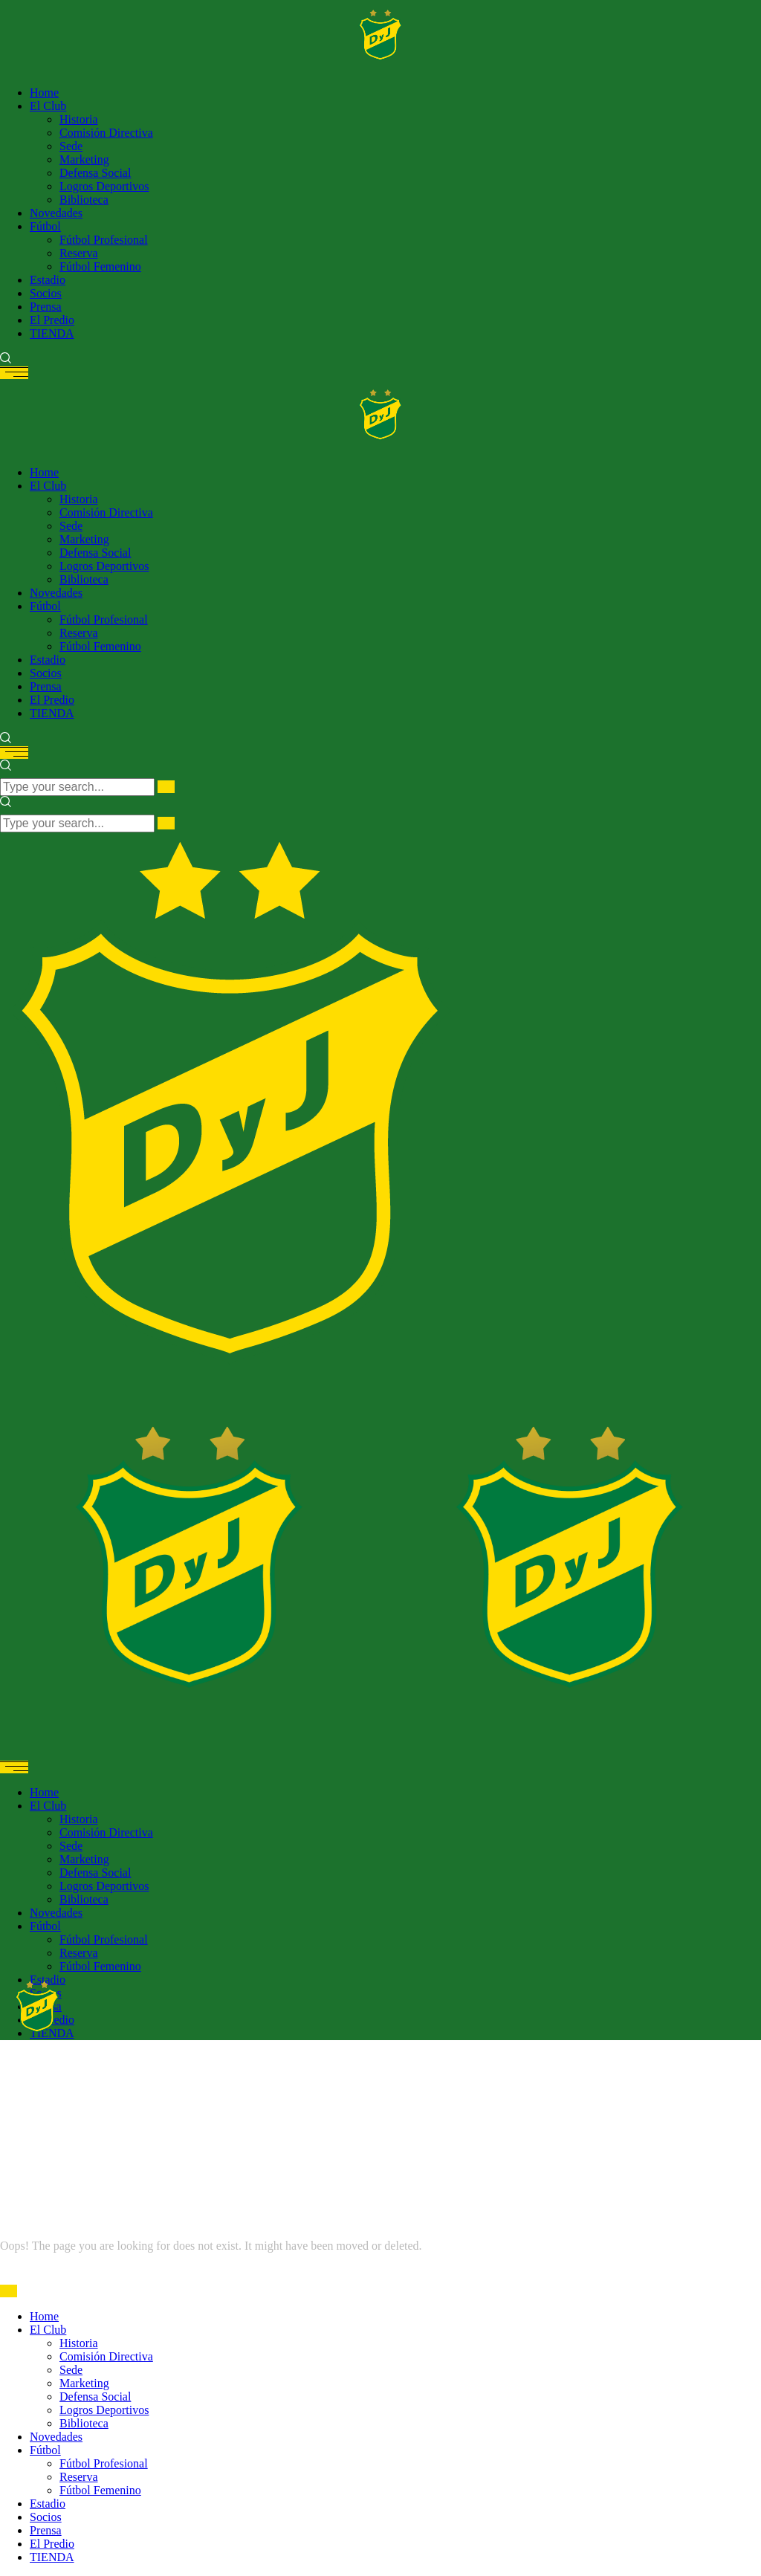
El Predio (52, 2543)
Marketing (84, 2383)
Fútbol (45, 2450)
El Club (48, 2329)
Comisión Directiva (106, 2356)
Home (44, 2316)
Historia (78, 2343)
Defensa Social (95, 2396)
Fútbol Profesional (103, 2463)
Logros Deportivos (104, 2410)
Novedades (56, 2436)
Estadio (47, 2503)
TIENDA (52, 2557)
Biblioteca (84, 2423)
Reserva (78, 2476)
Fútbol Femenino (100, 2490)
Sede (70, 2369)
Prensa (46, 2530)
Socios (46, 2517)
